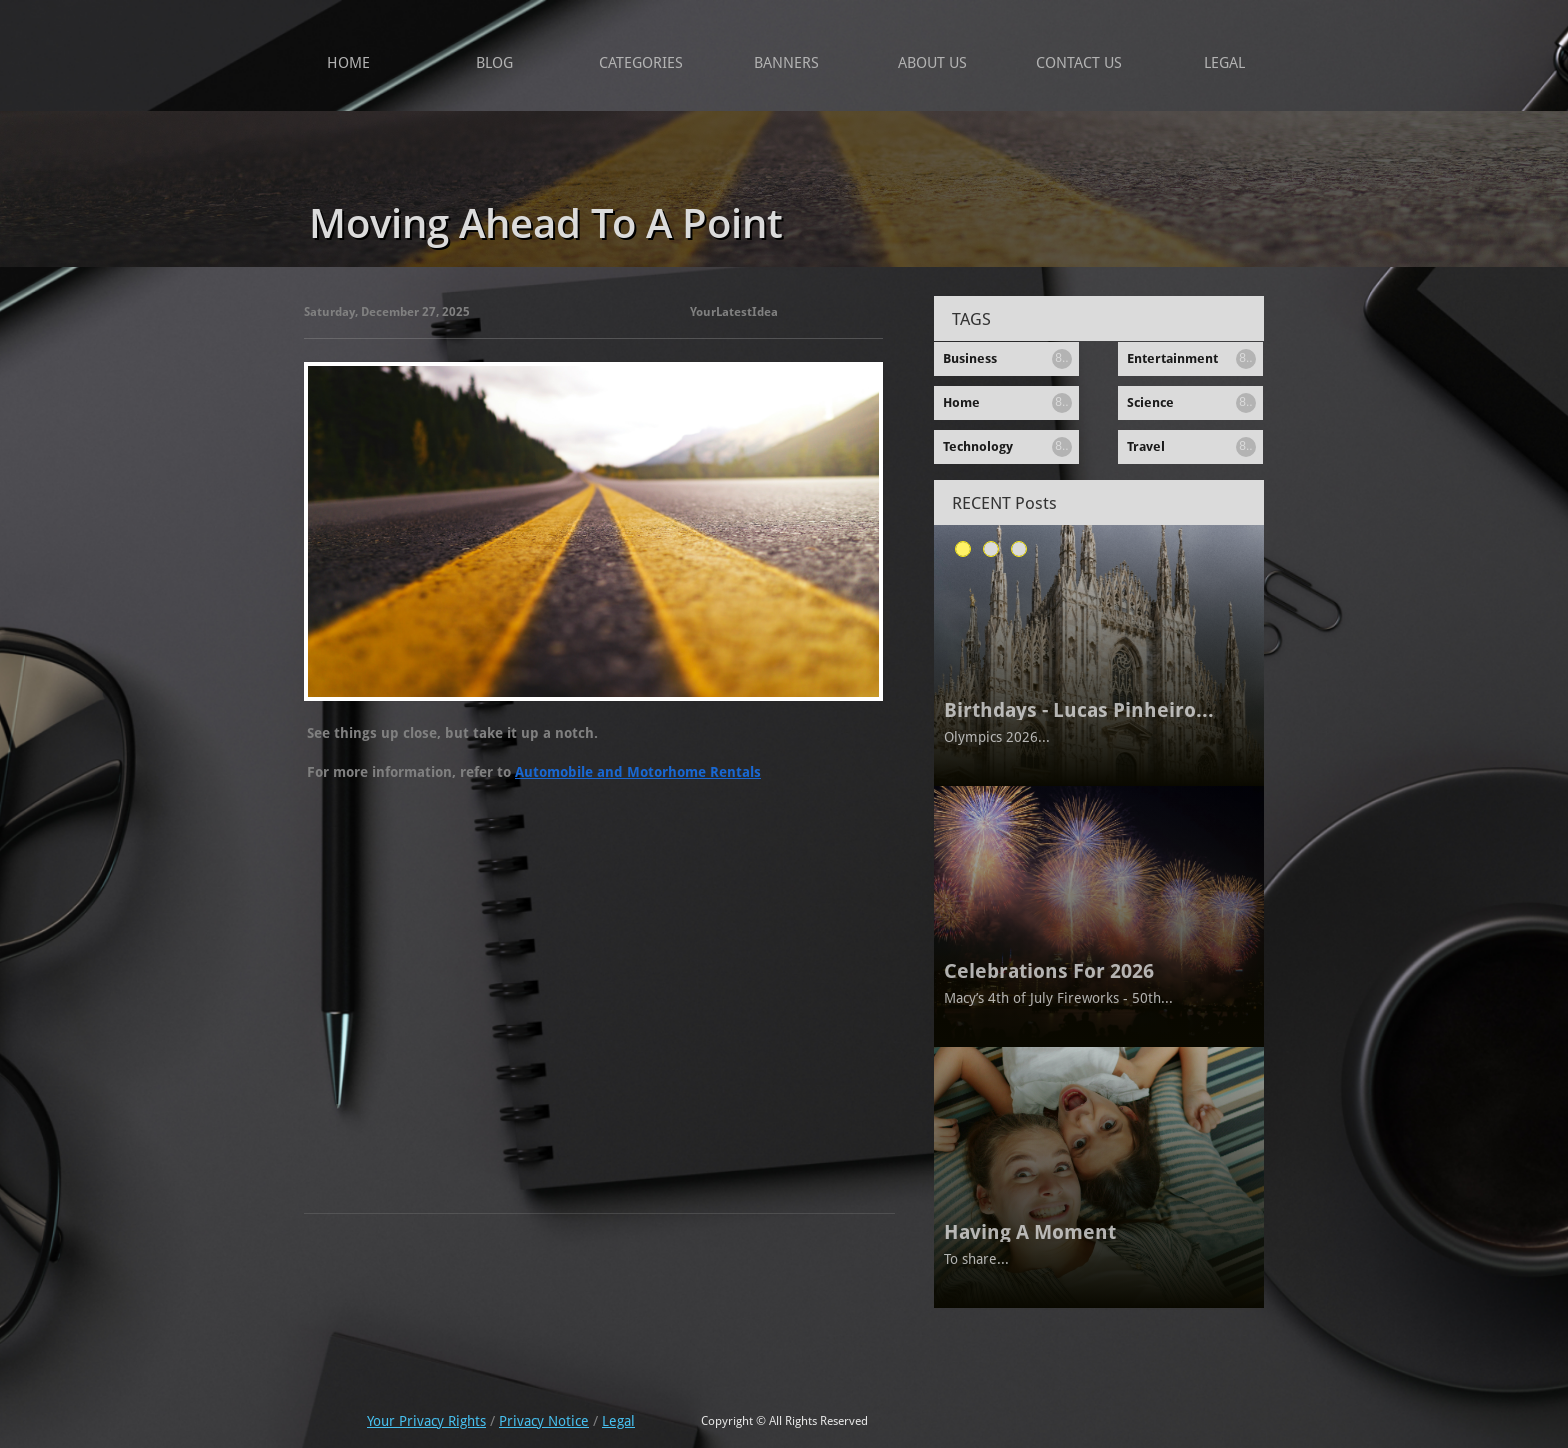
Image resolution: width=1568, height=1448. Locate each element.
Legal (618, 1421)
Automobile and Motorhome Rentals (638, 772)
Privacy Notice (544, 1421)
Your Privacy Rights (426, 1421)
